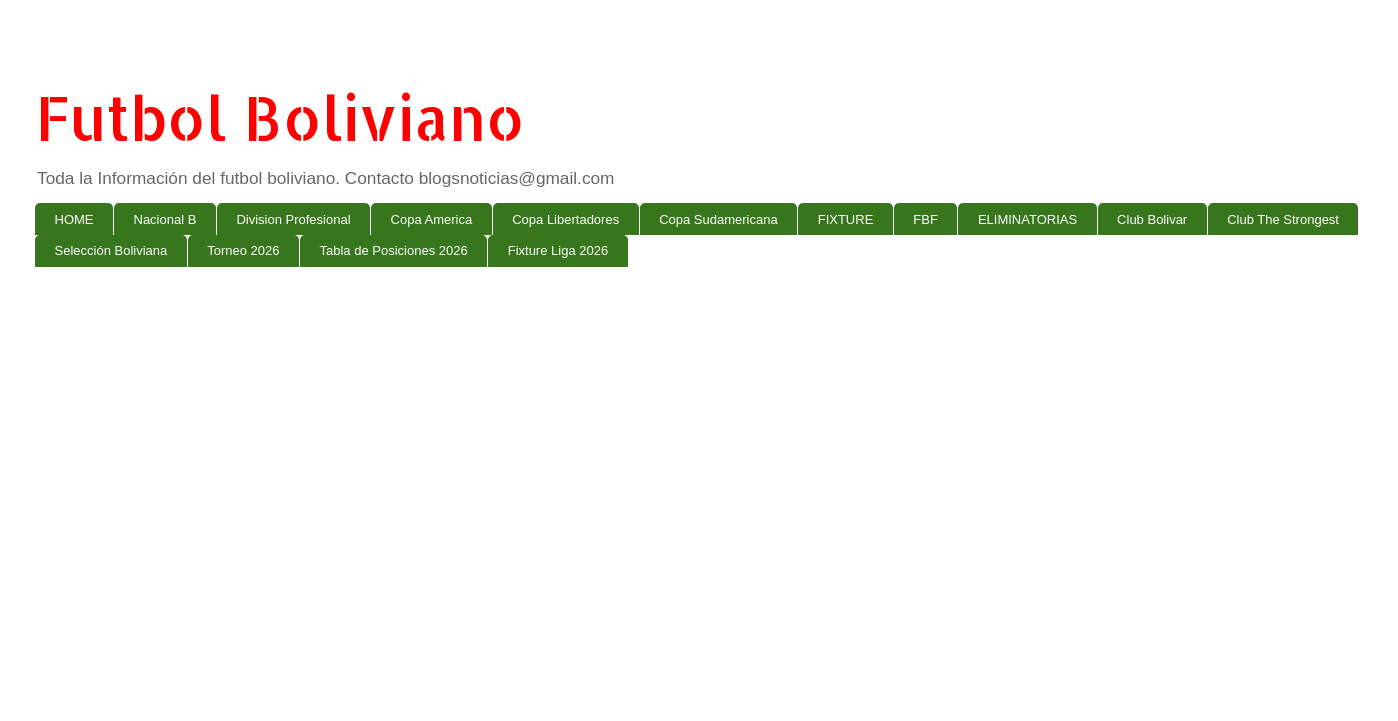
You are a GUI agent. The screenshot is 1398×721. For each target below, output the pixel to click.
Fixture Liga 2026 (558, 250)
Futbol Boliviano (280, 117)
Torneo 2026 (243, 250)
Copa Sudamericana (718, 219)
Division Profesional (293, 219)
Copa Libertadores (565, 219)
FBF (925, 219)
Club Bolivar (1152, 219)
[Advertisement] (635, 437)
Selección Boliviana (111, 250)
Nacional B (165, 219)
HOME (74, 219)
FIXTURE (846, 219)
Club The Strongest (1283, 219)
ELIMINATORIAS (1027, 219)
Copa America (432, 219)
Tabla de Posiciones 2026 (394, 250)
